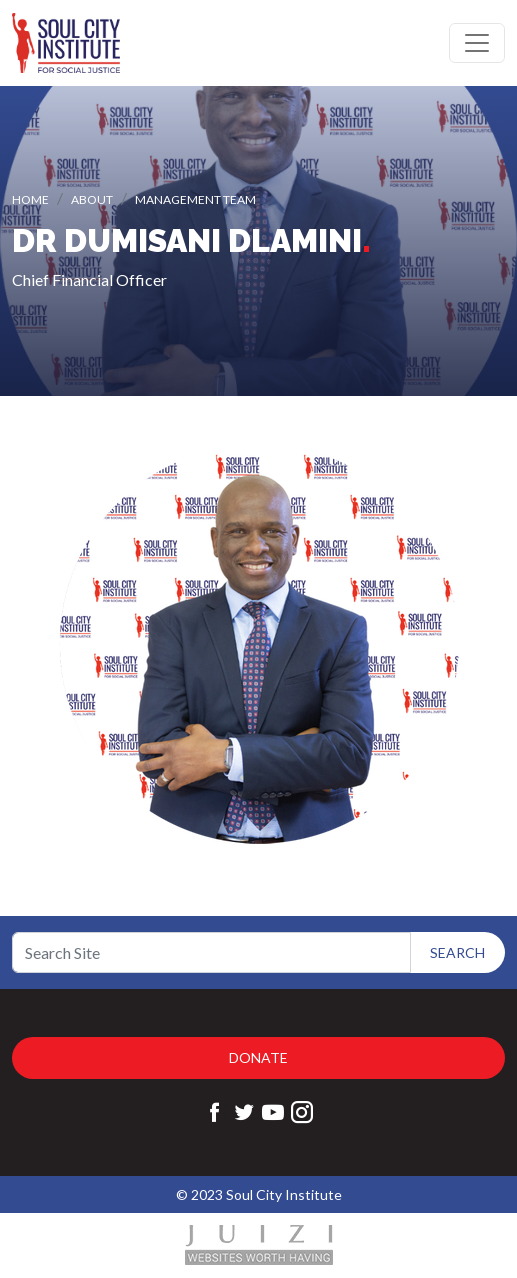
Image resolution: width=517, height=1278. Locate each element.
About (92, 199)
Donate (258, 1057)
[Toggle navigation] (477, 43)
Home (30, 199)
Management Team (195, 199)
